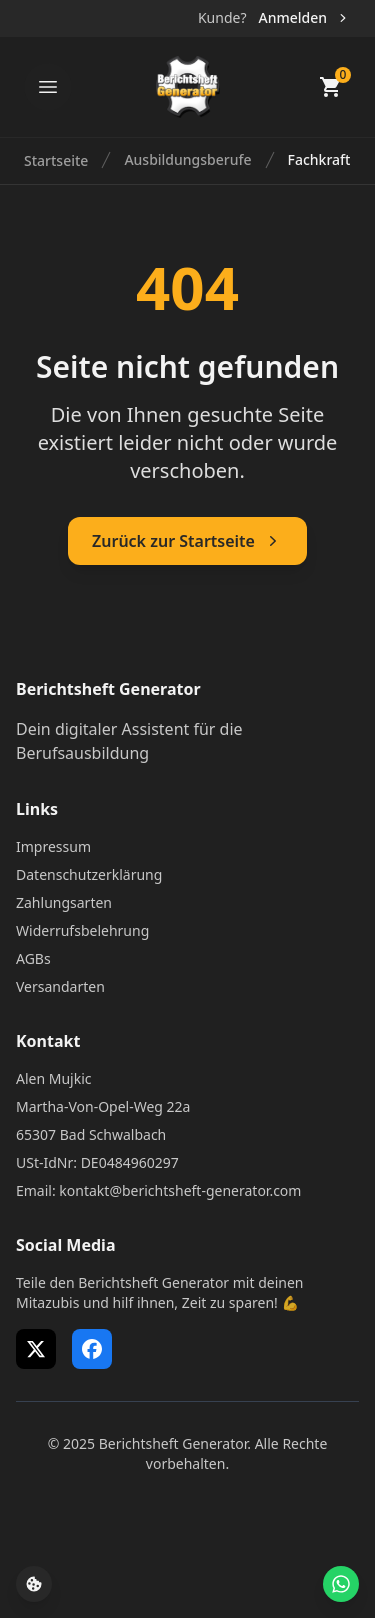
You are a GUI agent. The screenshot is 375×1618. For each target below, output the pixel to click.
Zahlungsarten (64, 902)
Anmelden (304, 17)
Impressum (53, 846)
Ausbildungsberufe (187, 159)
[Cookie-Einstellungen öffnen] (34, 1584)
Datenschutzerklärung (89, 874)
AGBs (33, 958)
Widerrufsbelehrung (82, 930)
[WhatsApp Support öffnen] (341, 1584)
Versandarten (60, 986)
